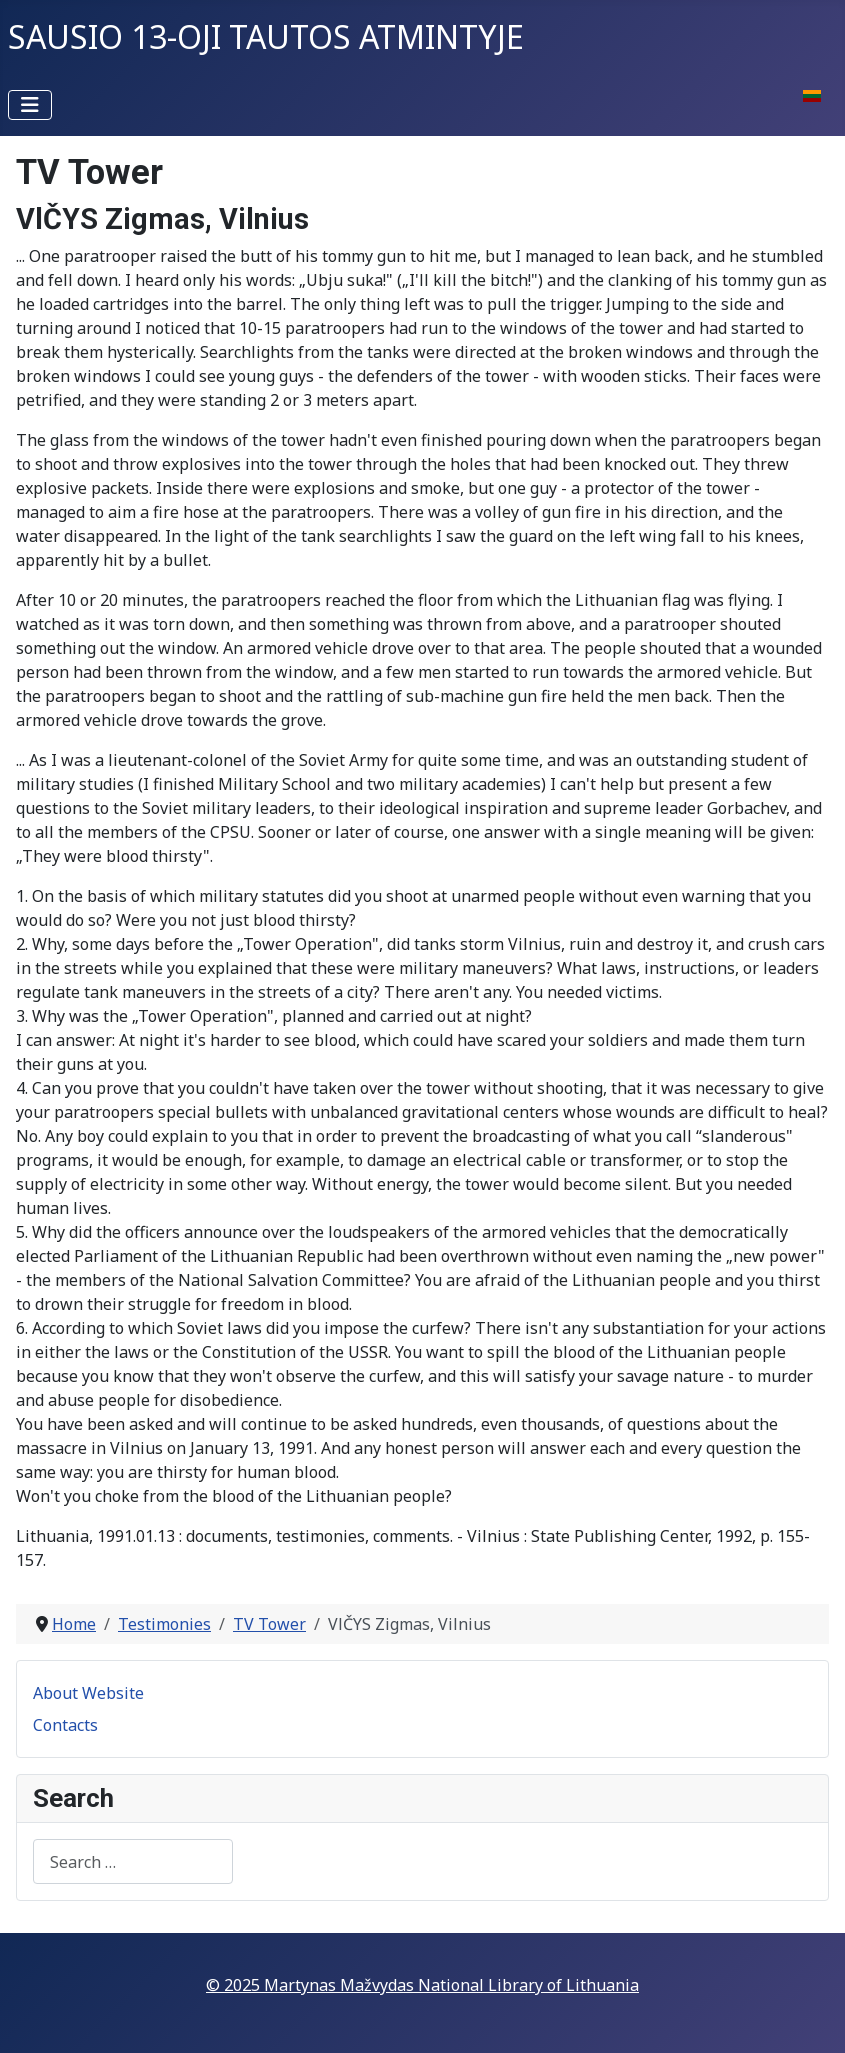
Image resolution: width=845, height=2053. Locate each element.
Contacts (65, 1725)
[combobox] (133, 1861)
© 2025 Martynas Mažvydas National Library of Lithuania (422, 1985)
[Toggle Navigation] (30, 105)
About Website (88, 1693)
